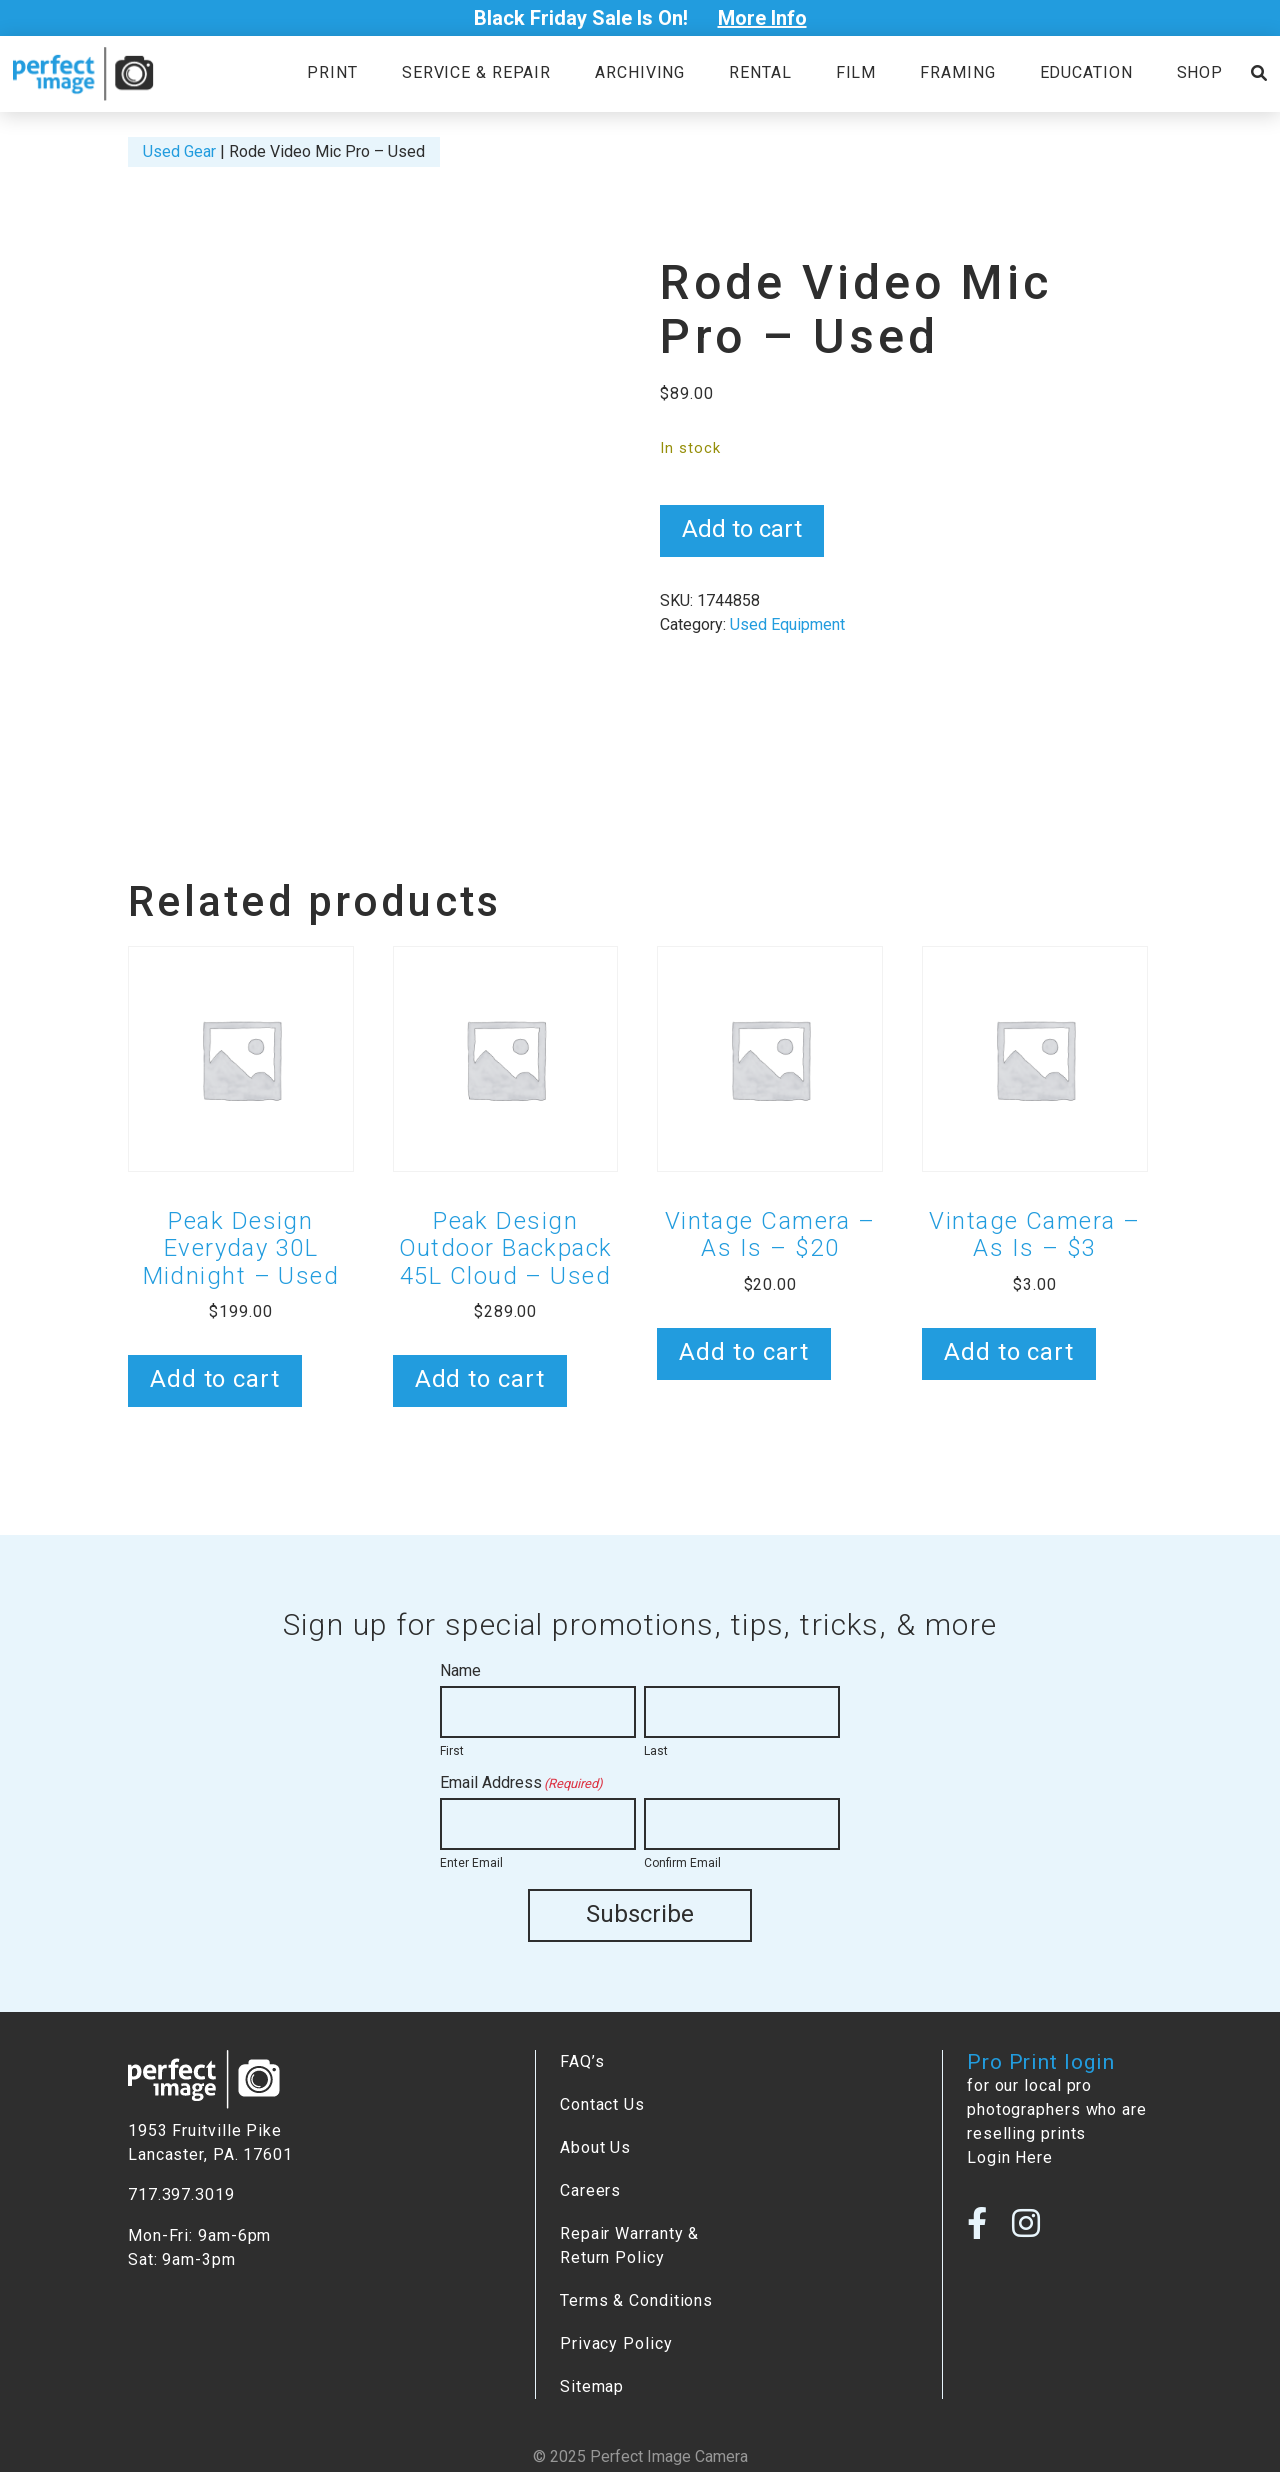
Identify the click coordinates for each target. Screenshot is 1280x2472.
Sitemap (592, 2385)
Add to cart (742, 529)
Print (332, 72)
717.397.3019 (181, 2193)
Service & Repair (476, 72)
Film (856, 72)
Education (1086, 72)
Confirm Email (682, 1863)
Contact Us (602, 2103)
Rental (760, 72)
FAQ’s (582, 2060)
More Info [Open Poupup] (762, 18)
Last (656, 1751)
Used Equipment (787, 624)
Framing (957, 72)
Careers (590, 2189)
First (452, 1751)
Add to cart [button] (215, 1379)
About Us (595, 2146)
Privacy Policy (616, 2342)
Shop (1200, 72)
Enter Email (471, 1863)
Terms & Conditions (636, 2299)
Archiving (640, 72)
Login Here (1010, 2156)
